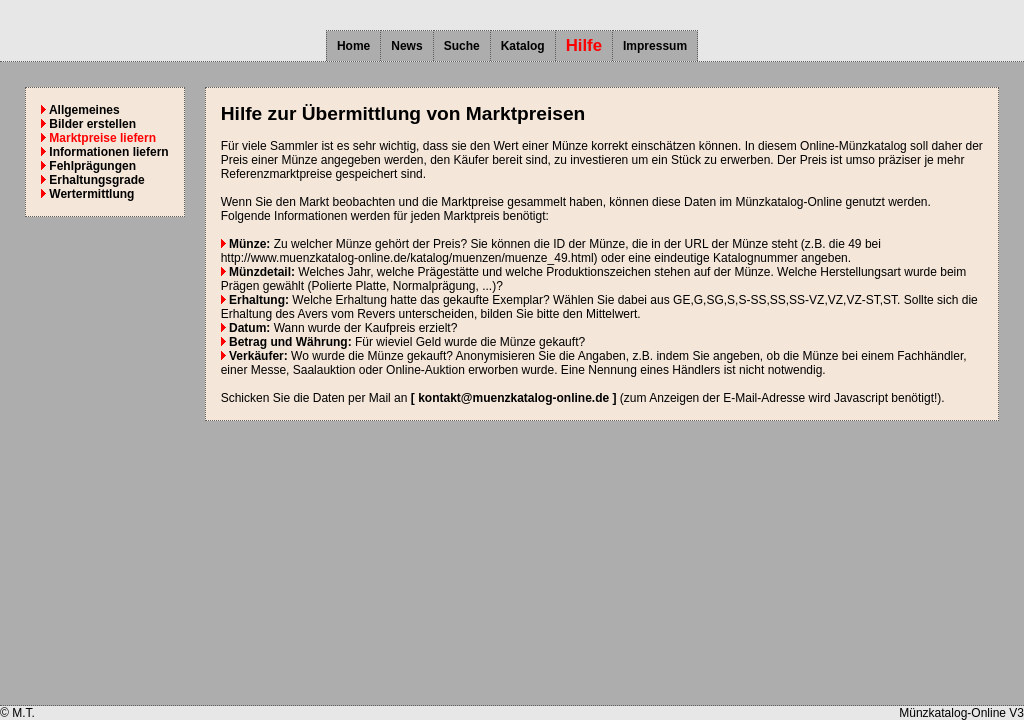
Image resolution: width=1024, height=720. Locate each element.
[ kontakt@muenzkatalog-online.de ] (514, 398)
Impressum (655, 46)
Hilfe (584, 45)
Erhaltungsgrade (93, 180)
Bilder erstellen (88, 124)
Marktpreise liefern (98, 138)
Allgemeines (80, 110)
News (406, 46)
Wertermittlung (87, 194)
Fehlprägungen (88, 166)
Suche (462, 46)
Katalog (523, 46)
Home (353, 46)
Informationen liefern (105, 152)
